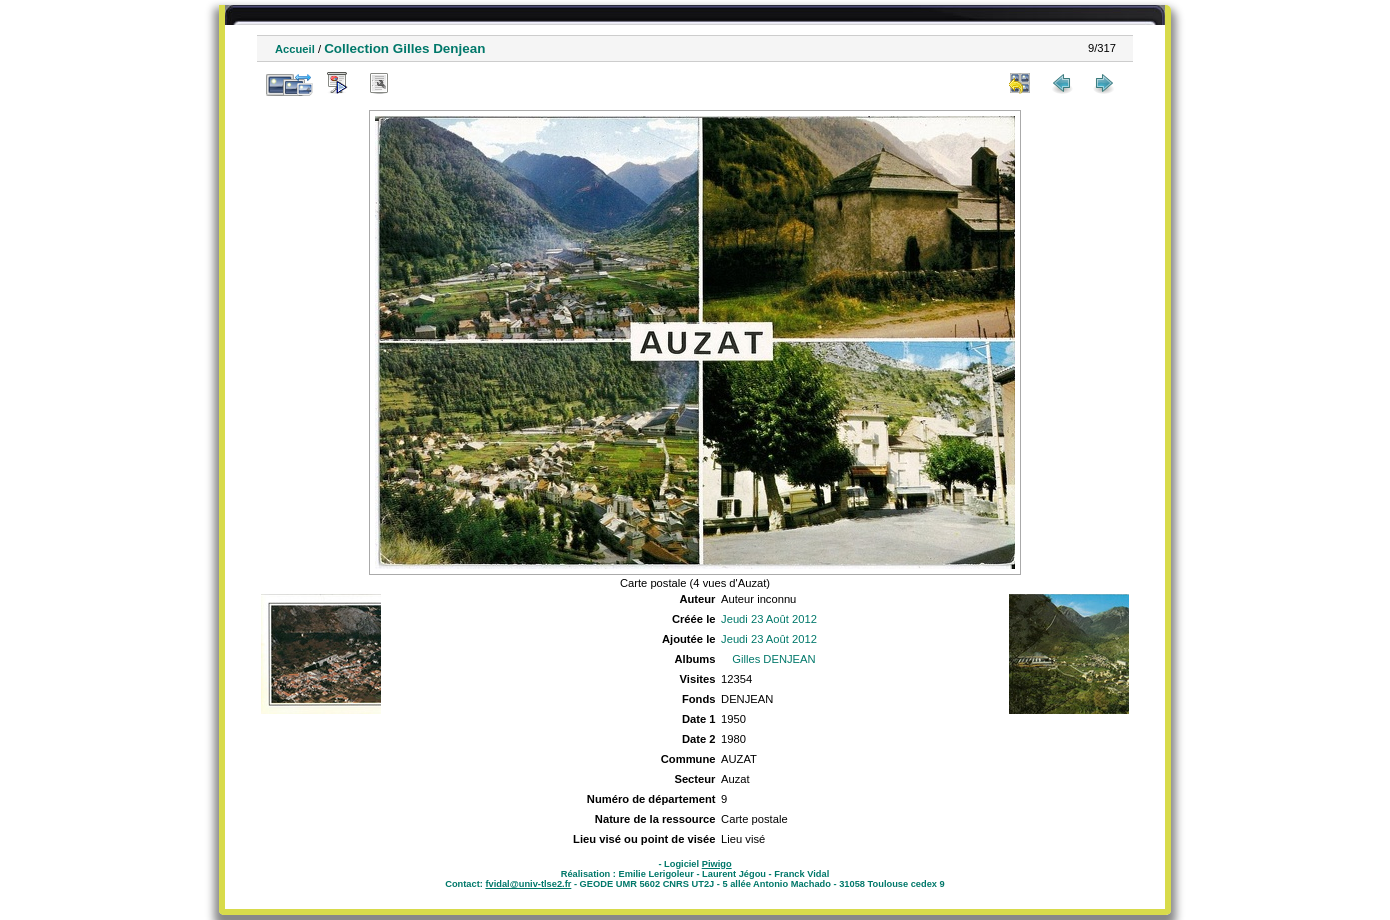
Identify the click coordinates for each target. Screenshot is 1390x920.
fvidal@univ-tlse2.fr (528, 884)
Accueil (295, 49)
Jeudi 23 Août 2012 (769, 619)
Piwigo (717, 864)
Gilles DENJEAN (773, 659)
